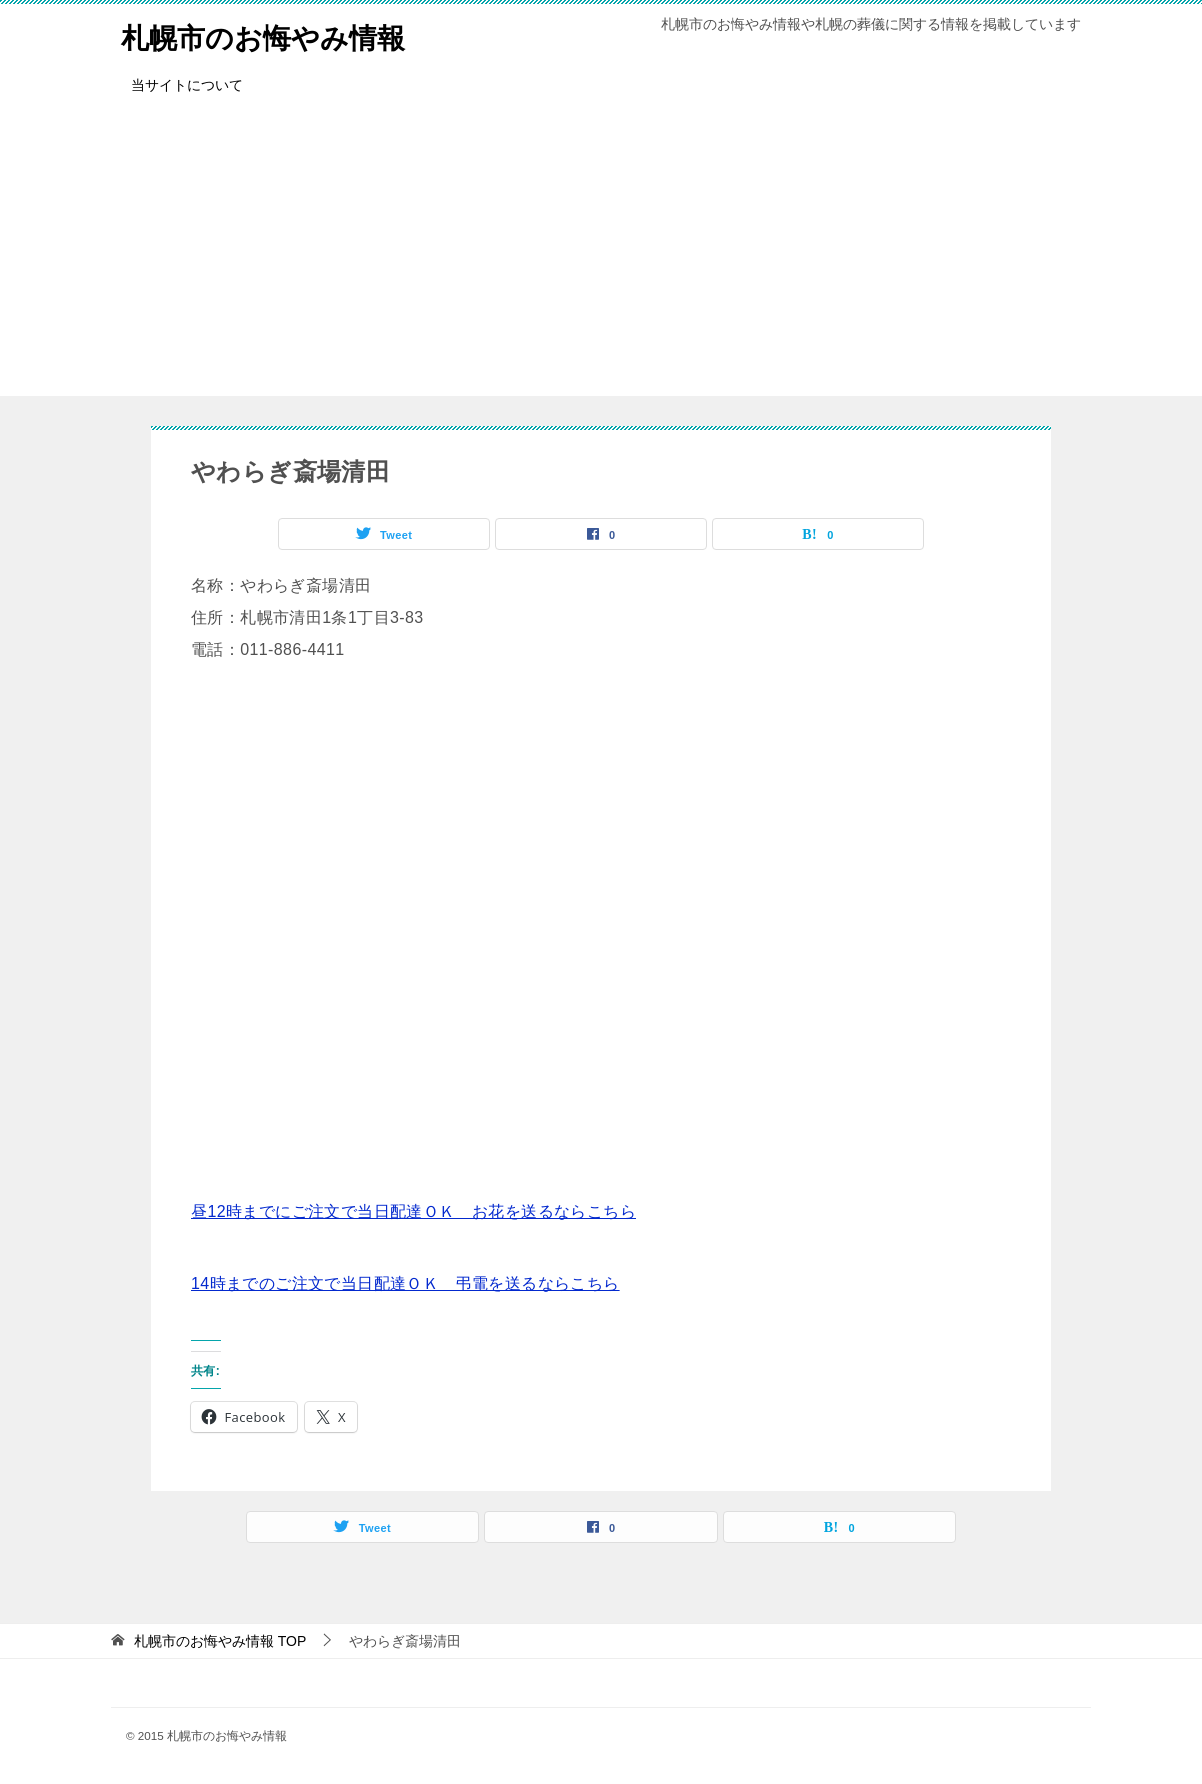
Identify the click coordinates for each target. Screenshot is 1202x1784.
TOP (220, 1641)
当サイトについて (187, 85)
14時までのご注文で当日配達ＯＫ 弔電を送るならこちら (405, 1283)
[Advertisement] (601, 256)
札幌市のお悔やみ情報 (273, 34)
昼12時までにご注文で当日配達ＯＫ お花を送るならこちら (413, 1211)
